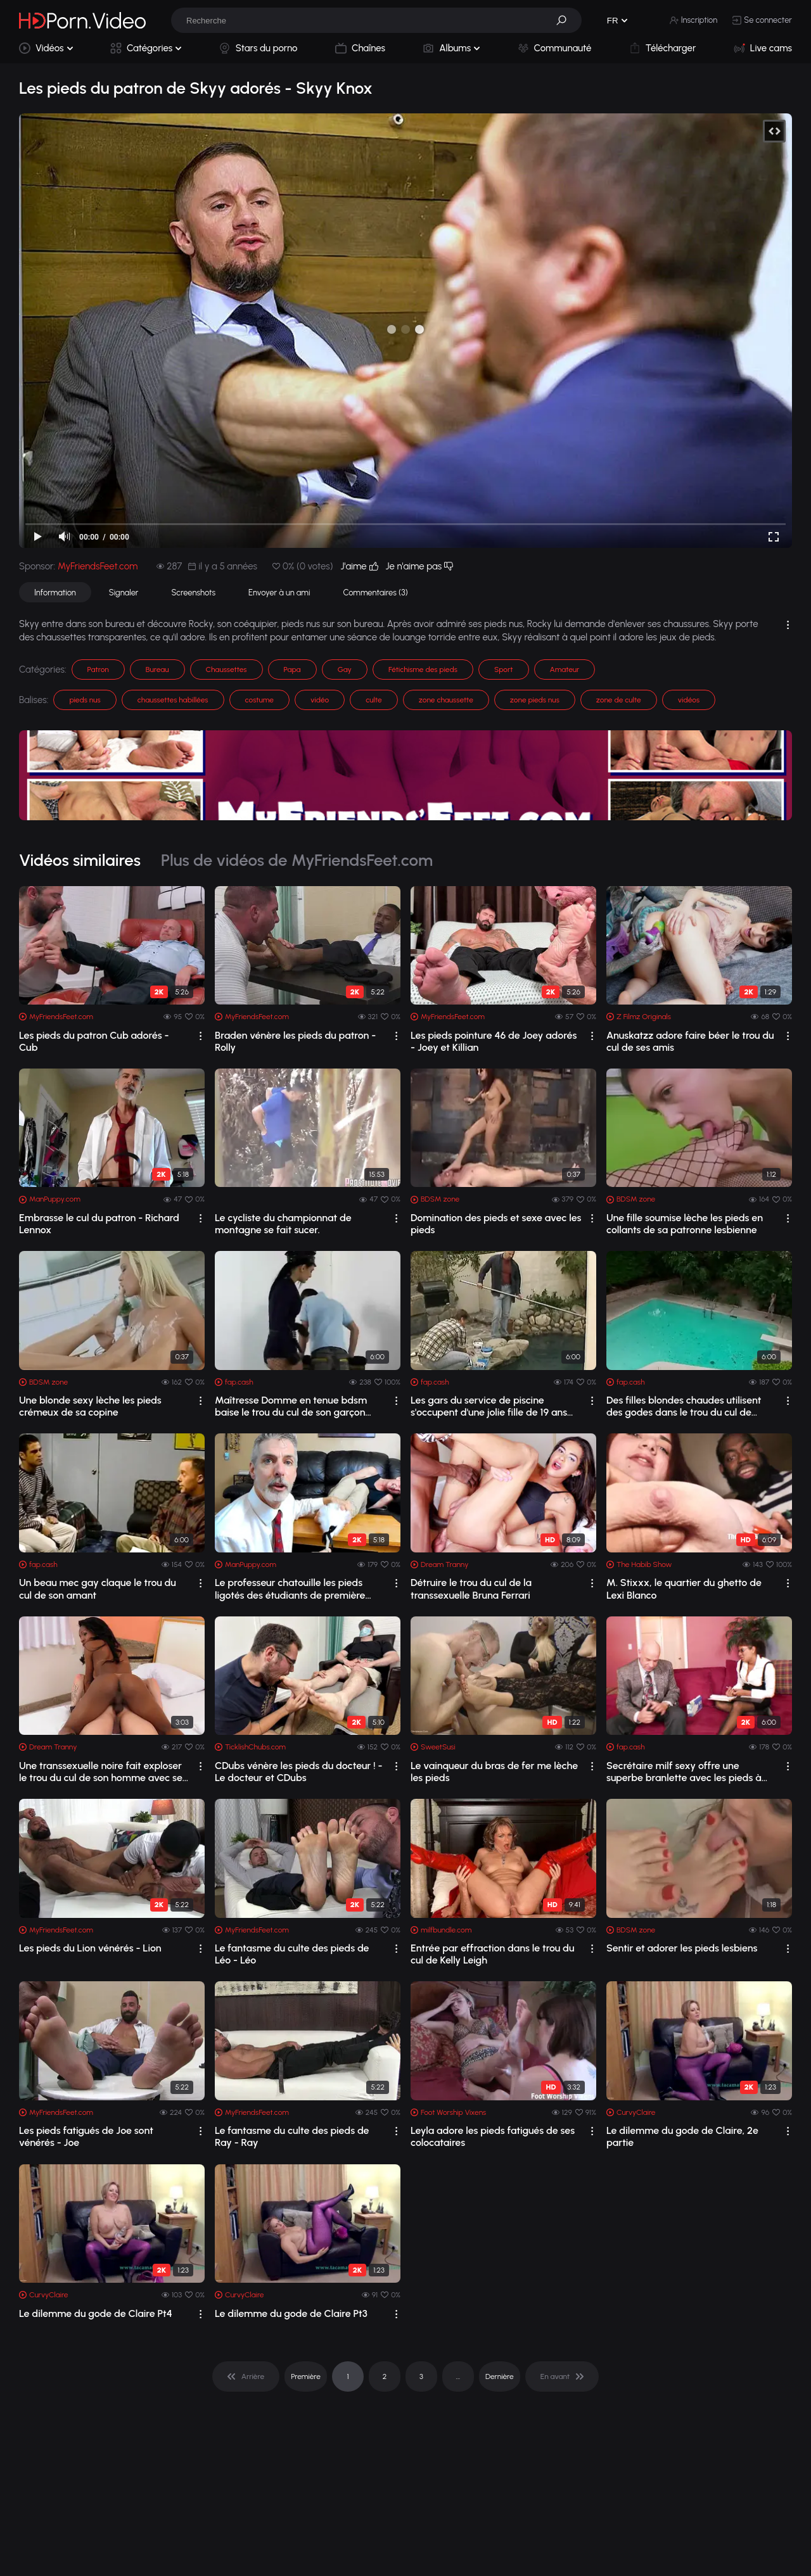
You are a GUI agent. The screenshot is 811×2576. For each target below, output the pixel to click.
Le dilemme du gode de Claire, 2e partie (682, 2136)
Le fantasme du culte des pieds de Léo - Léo (292, 1954)
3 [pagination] (421, 2376)
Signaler (124, 592)
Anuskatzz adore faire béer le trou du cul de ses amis (690, 1041)
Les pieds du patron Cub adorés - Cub (94, 1041)
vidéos (688, 699)
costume (259, 699)
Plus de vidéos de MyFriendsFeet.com (297, 860)
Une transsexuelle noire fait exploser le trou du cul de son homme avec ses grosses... (103, 1772)
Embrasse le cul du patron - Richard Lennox (99, 1224)
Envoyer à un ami (279, 592)
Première (306, 2376)
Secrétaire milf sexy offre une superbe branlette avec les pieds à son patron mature (684, 1772)
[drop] (200, 1036)
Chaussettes (226, 669)
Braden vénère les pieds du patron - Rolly (295, 1041)
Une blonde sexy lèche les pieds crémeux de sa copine (90, 1406)
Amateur (565, 669)
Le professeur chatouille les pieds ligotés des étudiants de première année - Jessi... (290, 1589)
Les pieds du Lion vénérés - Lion (90, 1948)
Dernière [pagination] (499, 2376)
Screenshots (193, 592)
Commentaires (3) (375, 592)
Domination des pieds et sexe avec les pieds (496, 1224)
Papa (292, 669)
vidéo (319, 699)
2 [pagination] (385, 2376)
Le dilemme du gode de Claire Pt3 (291, 2313)
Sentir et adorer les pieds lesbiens (682, 1948)
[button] (566, 20)
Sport (503, 669)
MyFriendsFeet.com (97, 566)
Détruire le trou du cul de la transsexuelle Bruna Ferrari (471, 1589)
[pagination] (245, 2376)
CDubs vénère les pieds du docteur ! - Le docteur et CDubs (298, 1772)
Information (55, 592)
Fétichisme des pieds (422, 669)
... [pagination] (458, 2376)
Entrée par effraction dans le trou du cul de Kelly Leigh (492, 1954)
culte (374, 699)
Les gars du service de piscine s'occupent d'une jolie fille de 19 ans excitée (489, 1406)
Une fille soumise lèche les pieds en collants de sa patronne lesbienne (684, 1224)
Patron (98, 669)
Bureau (157, 669)
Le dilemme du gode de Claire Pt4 (95, 2313)
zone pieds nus (534, 699)
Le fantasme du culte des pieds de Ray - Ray (292, 2136)
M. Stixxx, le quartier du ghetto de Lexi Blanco (684, 1589)
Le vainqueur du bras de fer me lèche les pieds (494, 1772)
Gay (345, 669)
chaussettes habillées (172, 699)
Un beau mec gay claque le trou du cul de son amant (97, 1589)
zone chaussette (446, 699)
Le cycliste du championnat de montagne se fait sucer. (283, 1224)
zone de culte (618, 699)
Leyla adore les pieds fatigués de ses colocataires (493, 2136)
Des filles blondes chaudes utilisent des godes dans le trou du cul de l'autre (683, 1406)
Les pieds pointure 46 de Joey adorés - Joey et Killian (494, 1041)
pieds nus (84, 699)
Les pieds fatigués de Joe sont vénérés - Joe (86, 2136)
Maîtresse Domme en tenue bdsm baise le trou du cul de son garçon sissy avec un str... (291, 1406)
